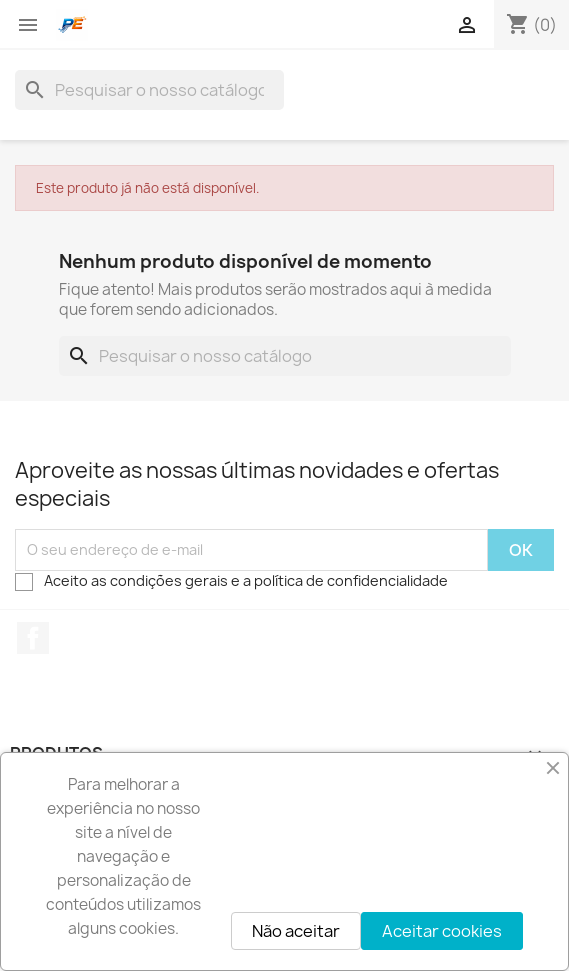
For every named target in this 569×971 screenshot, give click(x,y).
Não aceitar (296, 931)
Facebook (33, 638)
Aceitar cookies (442, 931)
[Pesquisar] (149, 90)
